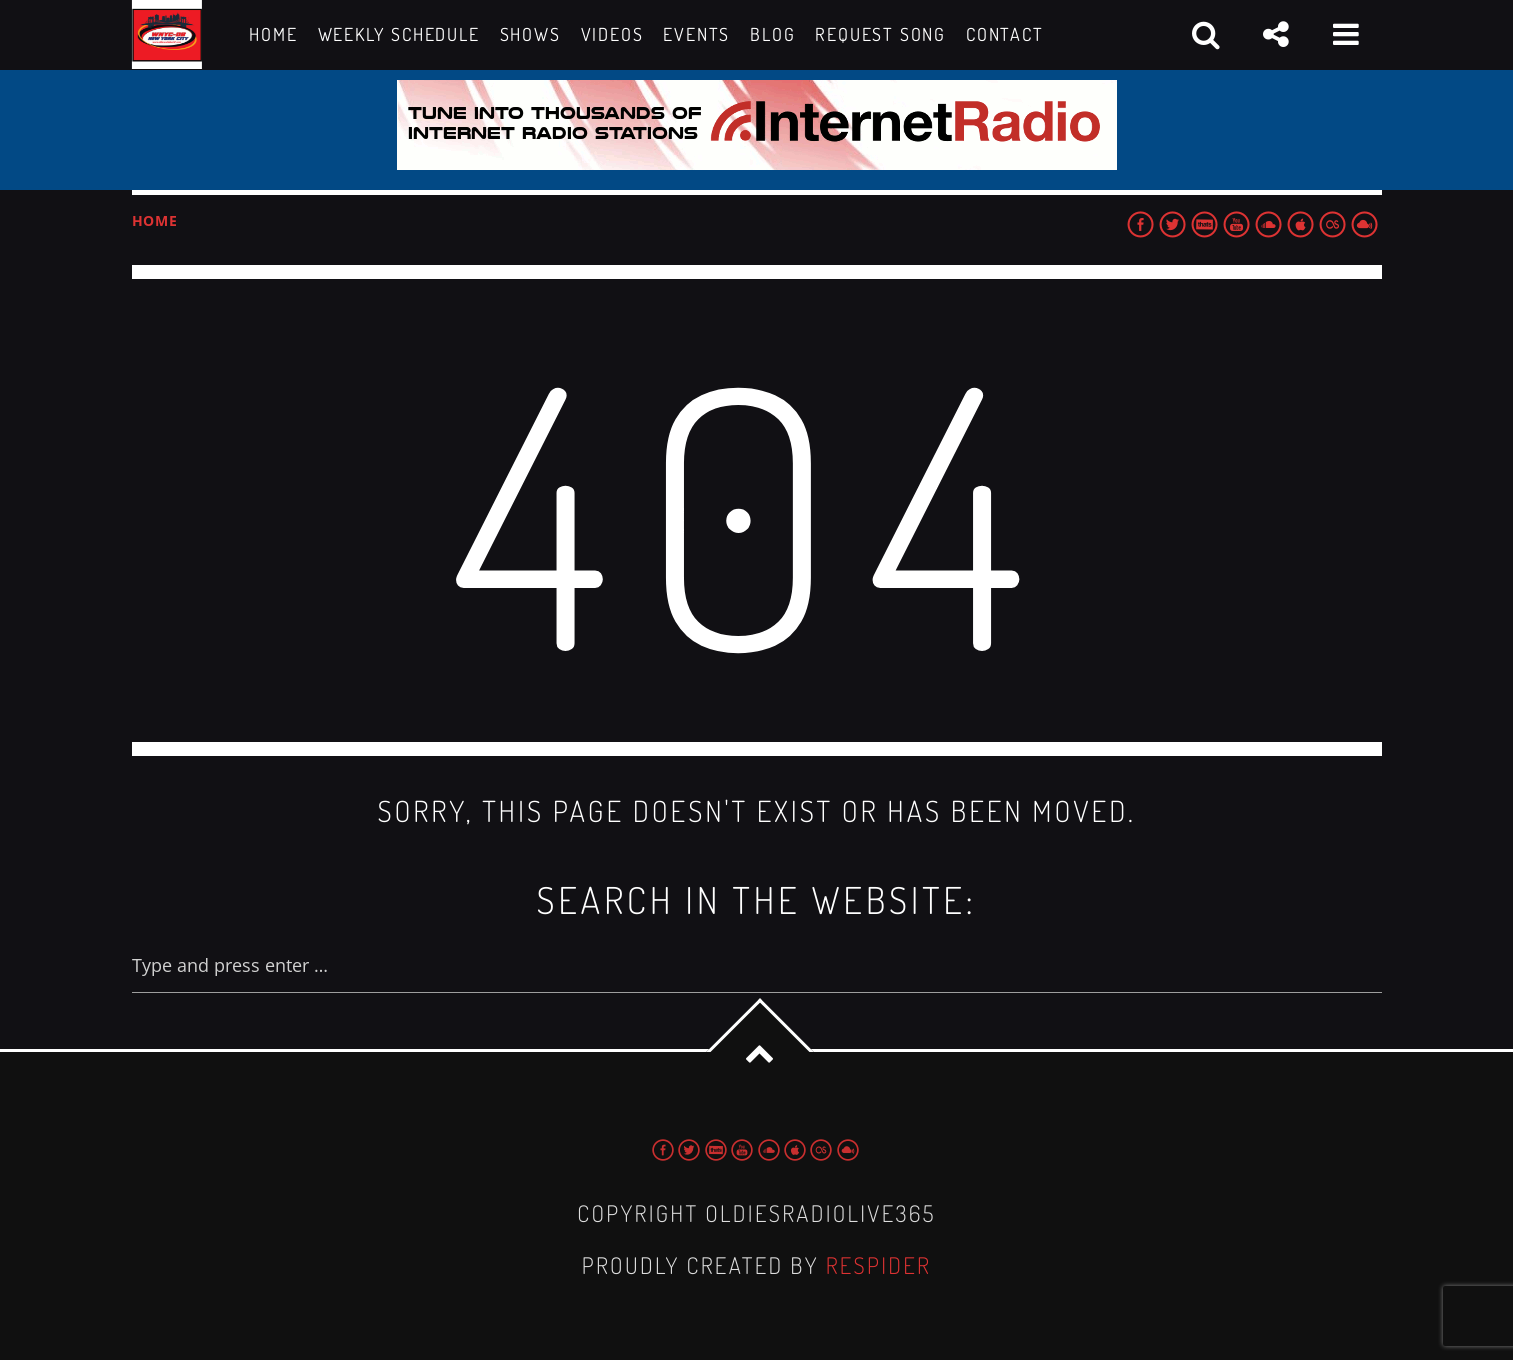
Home (155, 220)
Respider (879, 1265)
